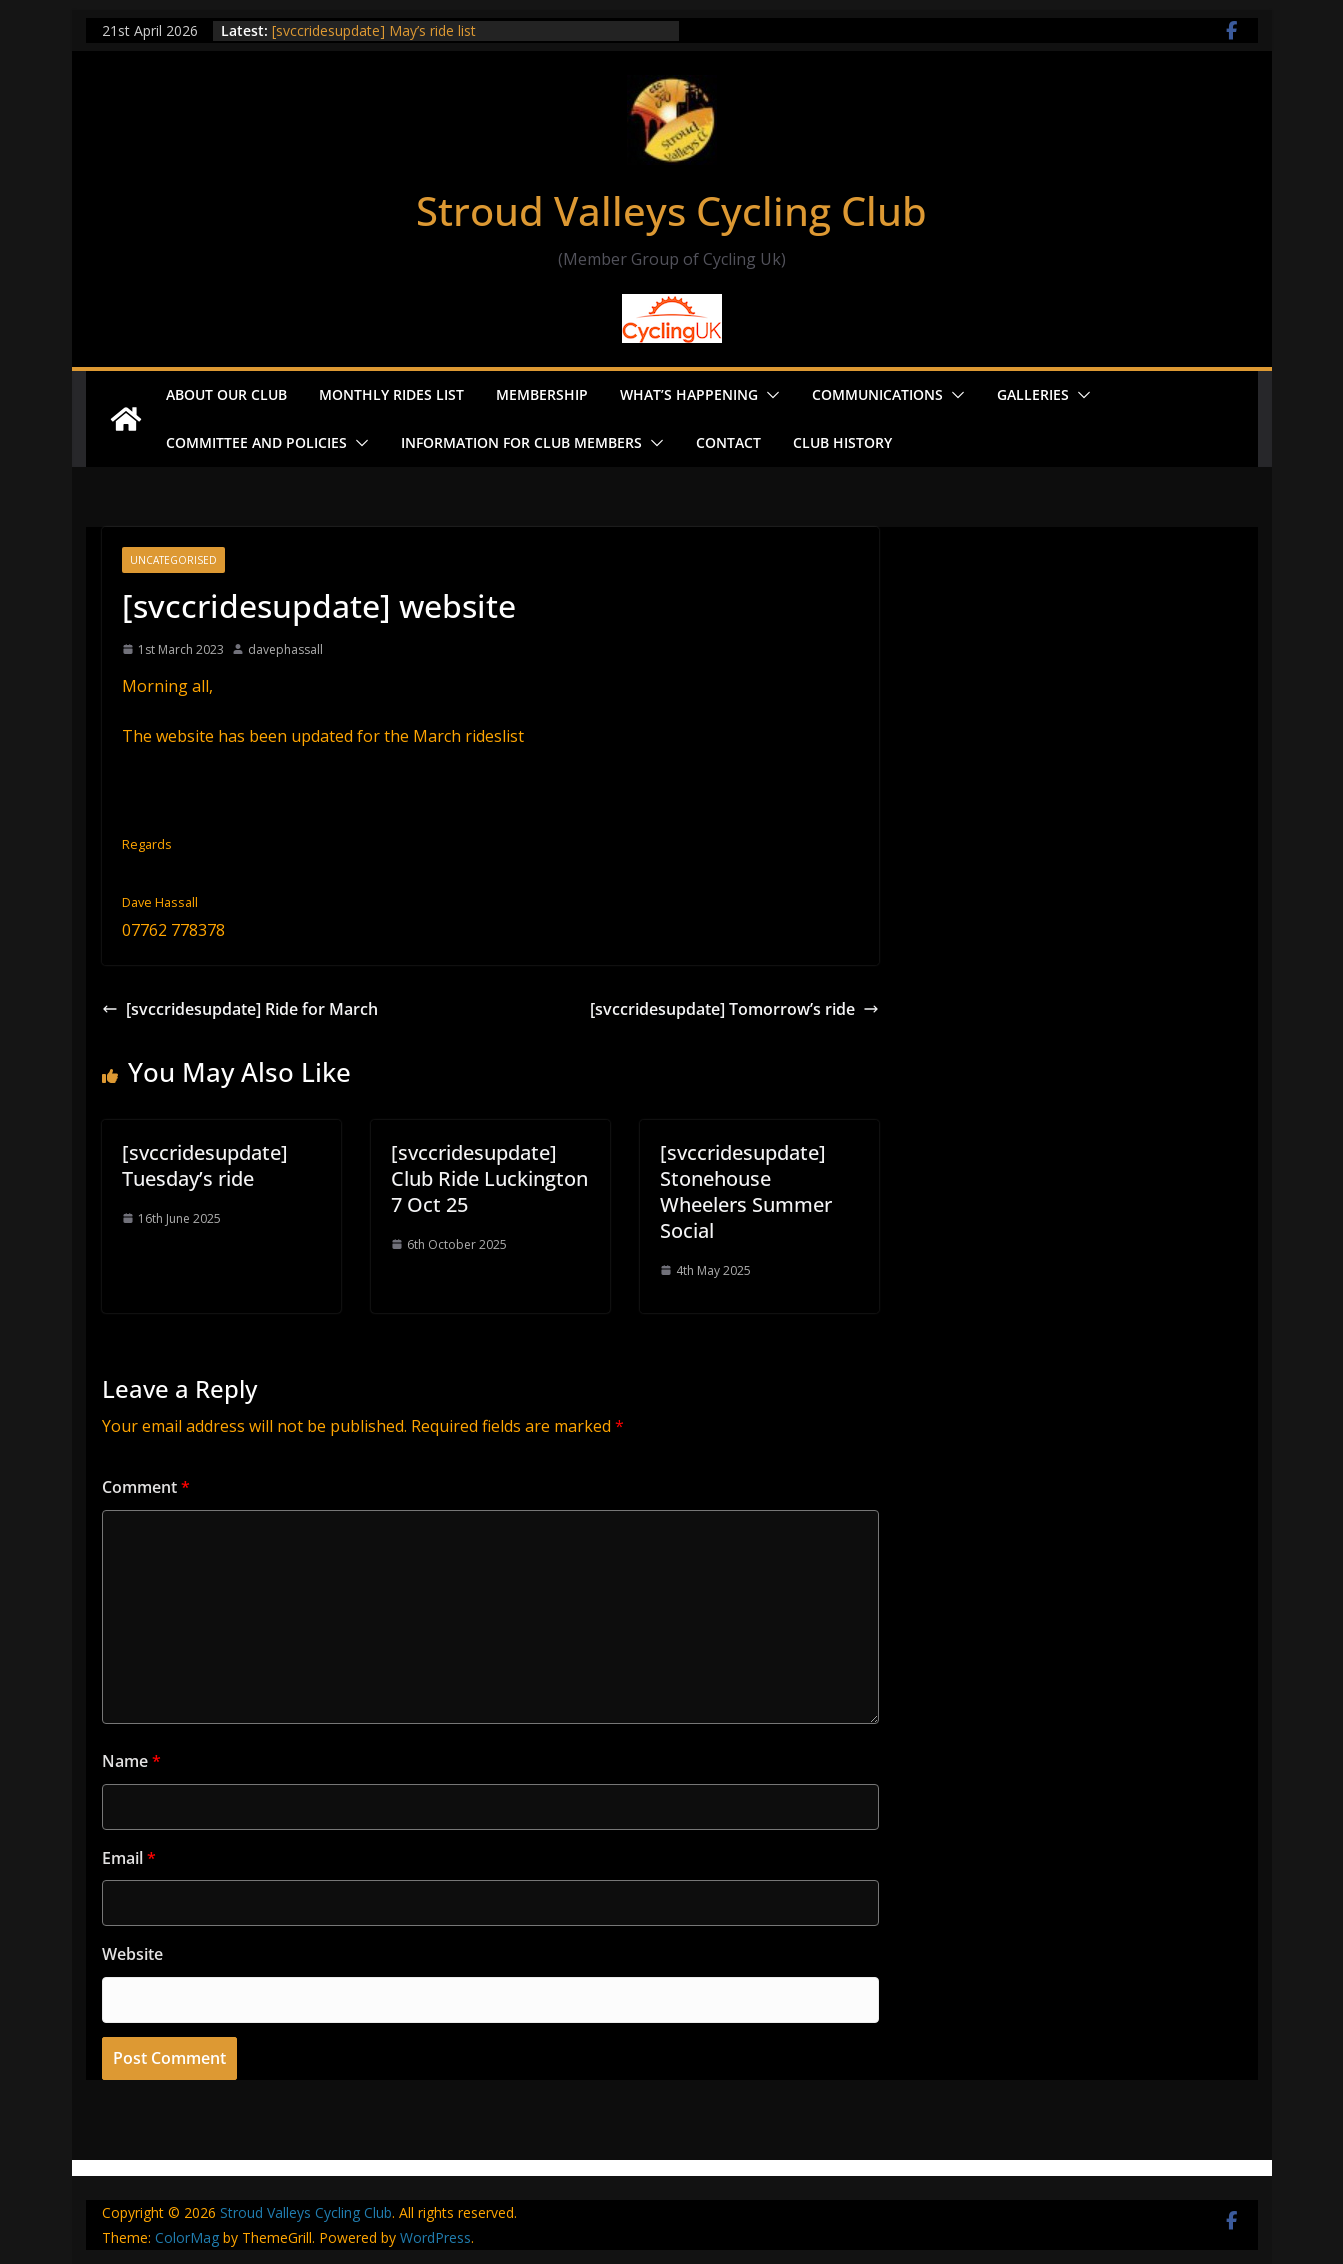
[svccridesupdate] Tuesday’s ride (205, 1165)
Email (129, 1858)
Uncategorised (173, 560)
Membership (542, 394)
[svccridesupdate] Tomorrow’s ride (734, 1009)
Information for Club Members (521, 442)
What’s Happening (689, 394)
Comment (146, 1487)
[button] (769, 395)
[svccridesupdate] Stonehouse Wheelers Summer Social (746, 1191)
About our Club (226, 394)
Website (132, 1954)
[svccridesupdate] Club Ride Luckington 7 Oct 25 (489, 1178)
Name (131, 1761)
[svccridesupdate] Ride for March (240, 1009)
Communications (877, 394)
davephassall (285, 649)
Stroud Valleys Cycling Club (671, 210)
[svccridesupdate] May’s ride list (374, 30)
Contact (728, 442)
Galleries (1033, 394)
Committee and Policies (256, 442)
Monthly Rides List (391, 394)
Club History (842, 442)
